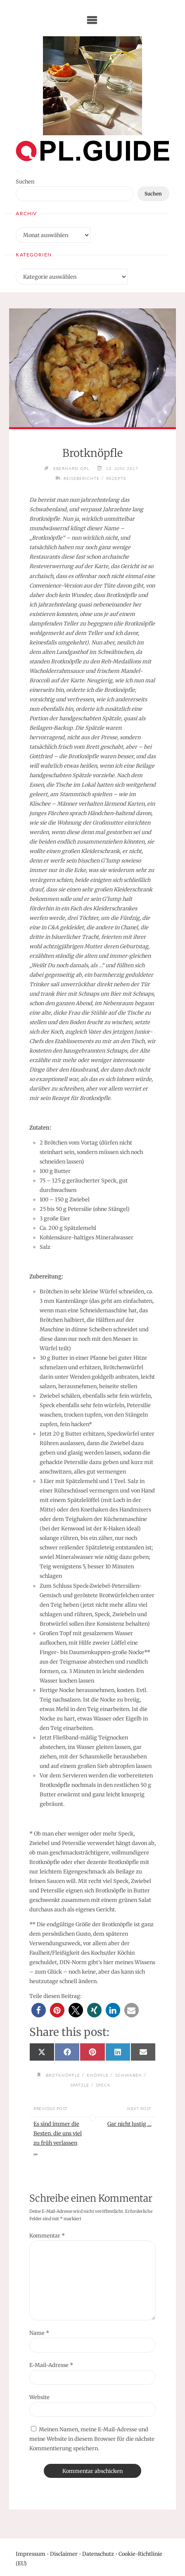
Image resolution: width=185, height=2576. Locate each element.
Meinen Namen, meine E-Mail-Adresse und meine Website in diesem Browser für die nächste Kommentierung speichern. (91, 2438)
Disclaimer (64, 2553)
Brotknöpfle (63, 2075)
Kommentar (47, 2235)
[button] (38, 2010)
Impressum (30, 2553)
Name (39, 2332)
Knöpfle (98, 2075)
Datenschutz (98, 2553)
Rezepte (116, 478)
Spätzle (79, 2084)
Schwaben (128, 2075)
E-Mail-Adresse (51, 2365)
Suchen (25, 181)
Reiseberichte (82, 478)
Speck (103, 2084)
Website (39, 2397)
